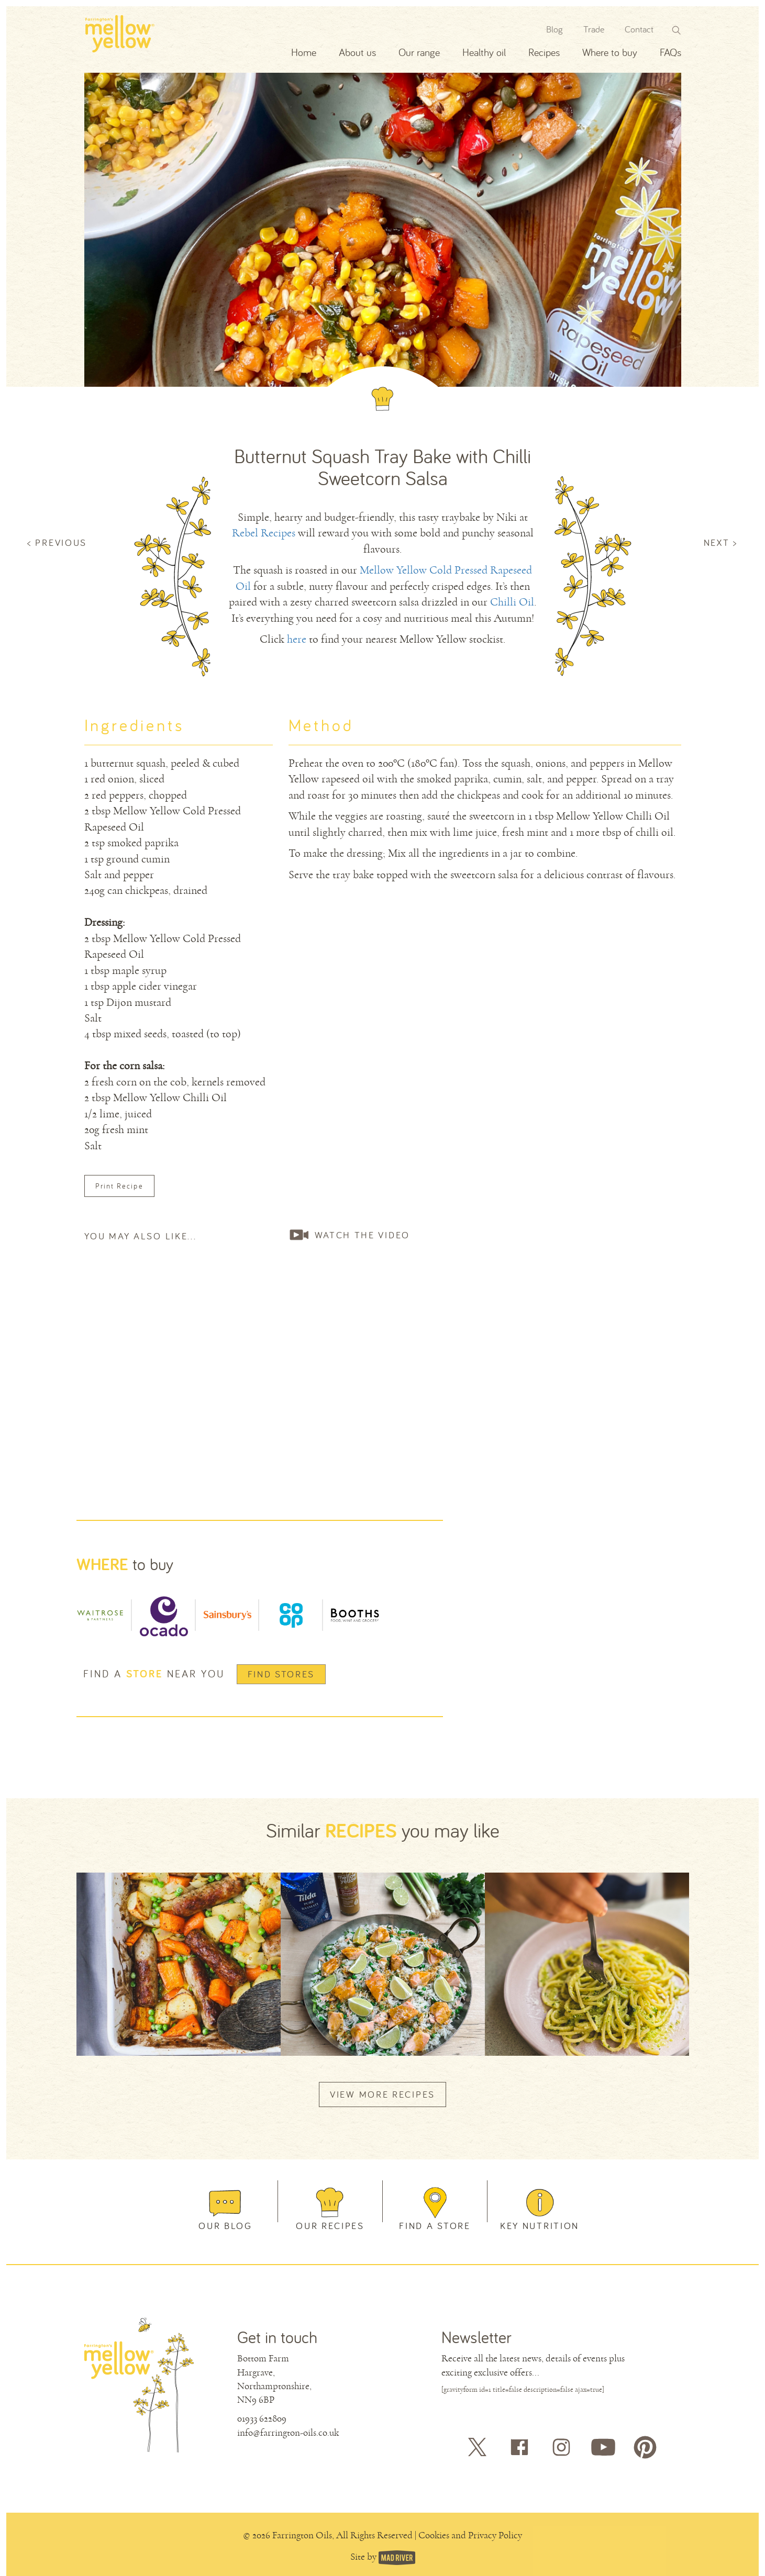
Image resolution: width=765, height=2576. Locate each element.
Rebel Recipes (263, 533)
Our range (419, 52)
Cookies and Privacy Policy (470, 2535)
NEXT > (721, 542)
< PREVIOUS (57, 542)
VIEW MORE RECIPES (382, 2094)
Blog (554, 29)
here (296, 639)
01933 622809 (261, 2418)
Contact (639, 29)
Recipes (544, 52)
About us (357, 52)
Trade (593, 29)
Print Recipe (119, 1186)
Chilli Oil (512, 602)
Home (303, 52)
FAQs (670, 52)
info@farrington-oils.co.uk (288, 2432)
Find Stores (281, 1674)
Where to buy (609, 52)
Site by (364, 2556)
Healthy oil (484, 52)
